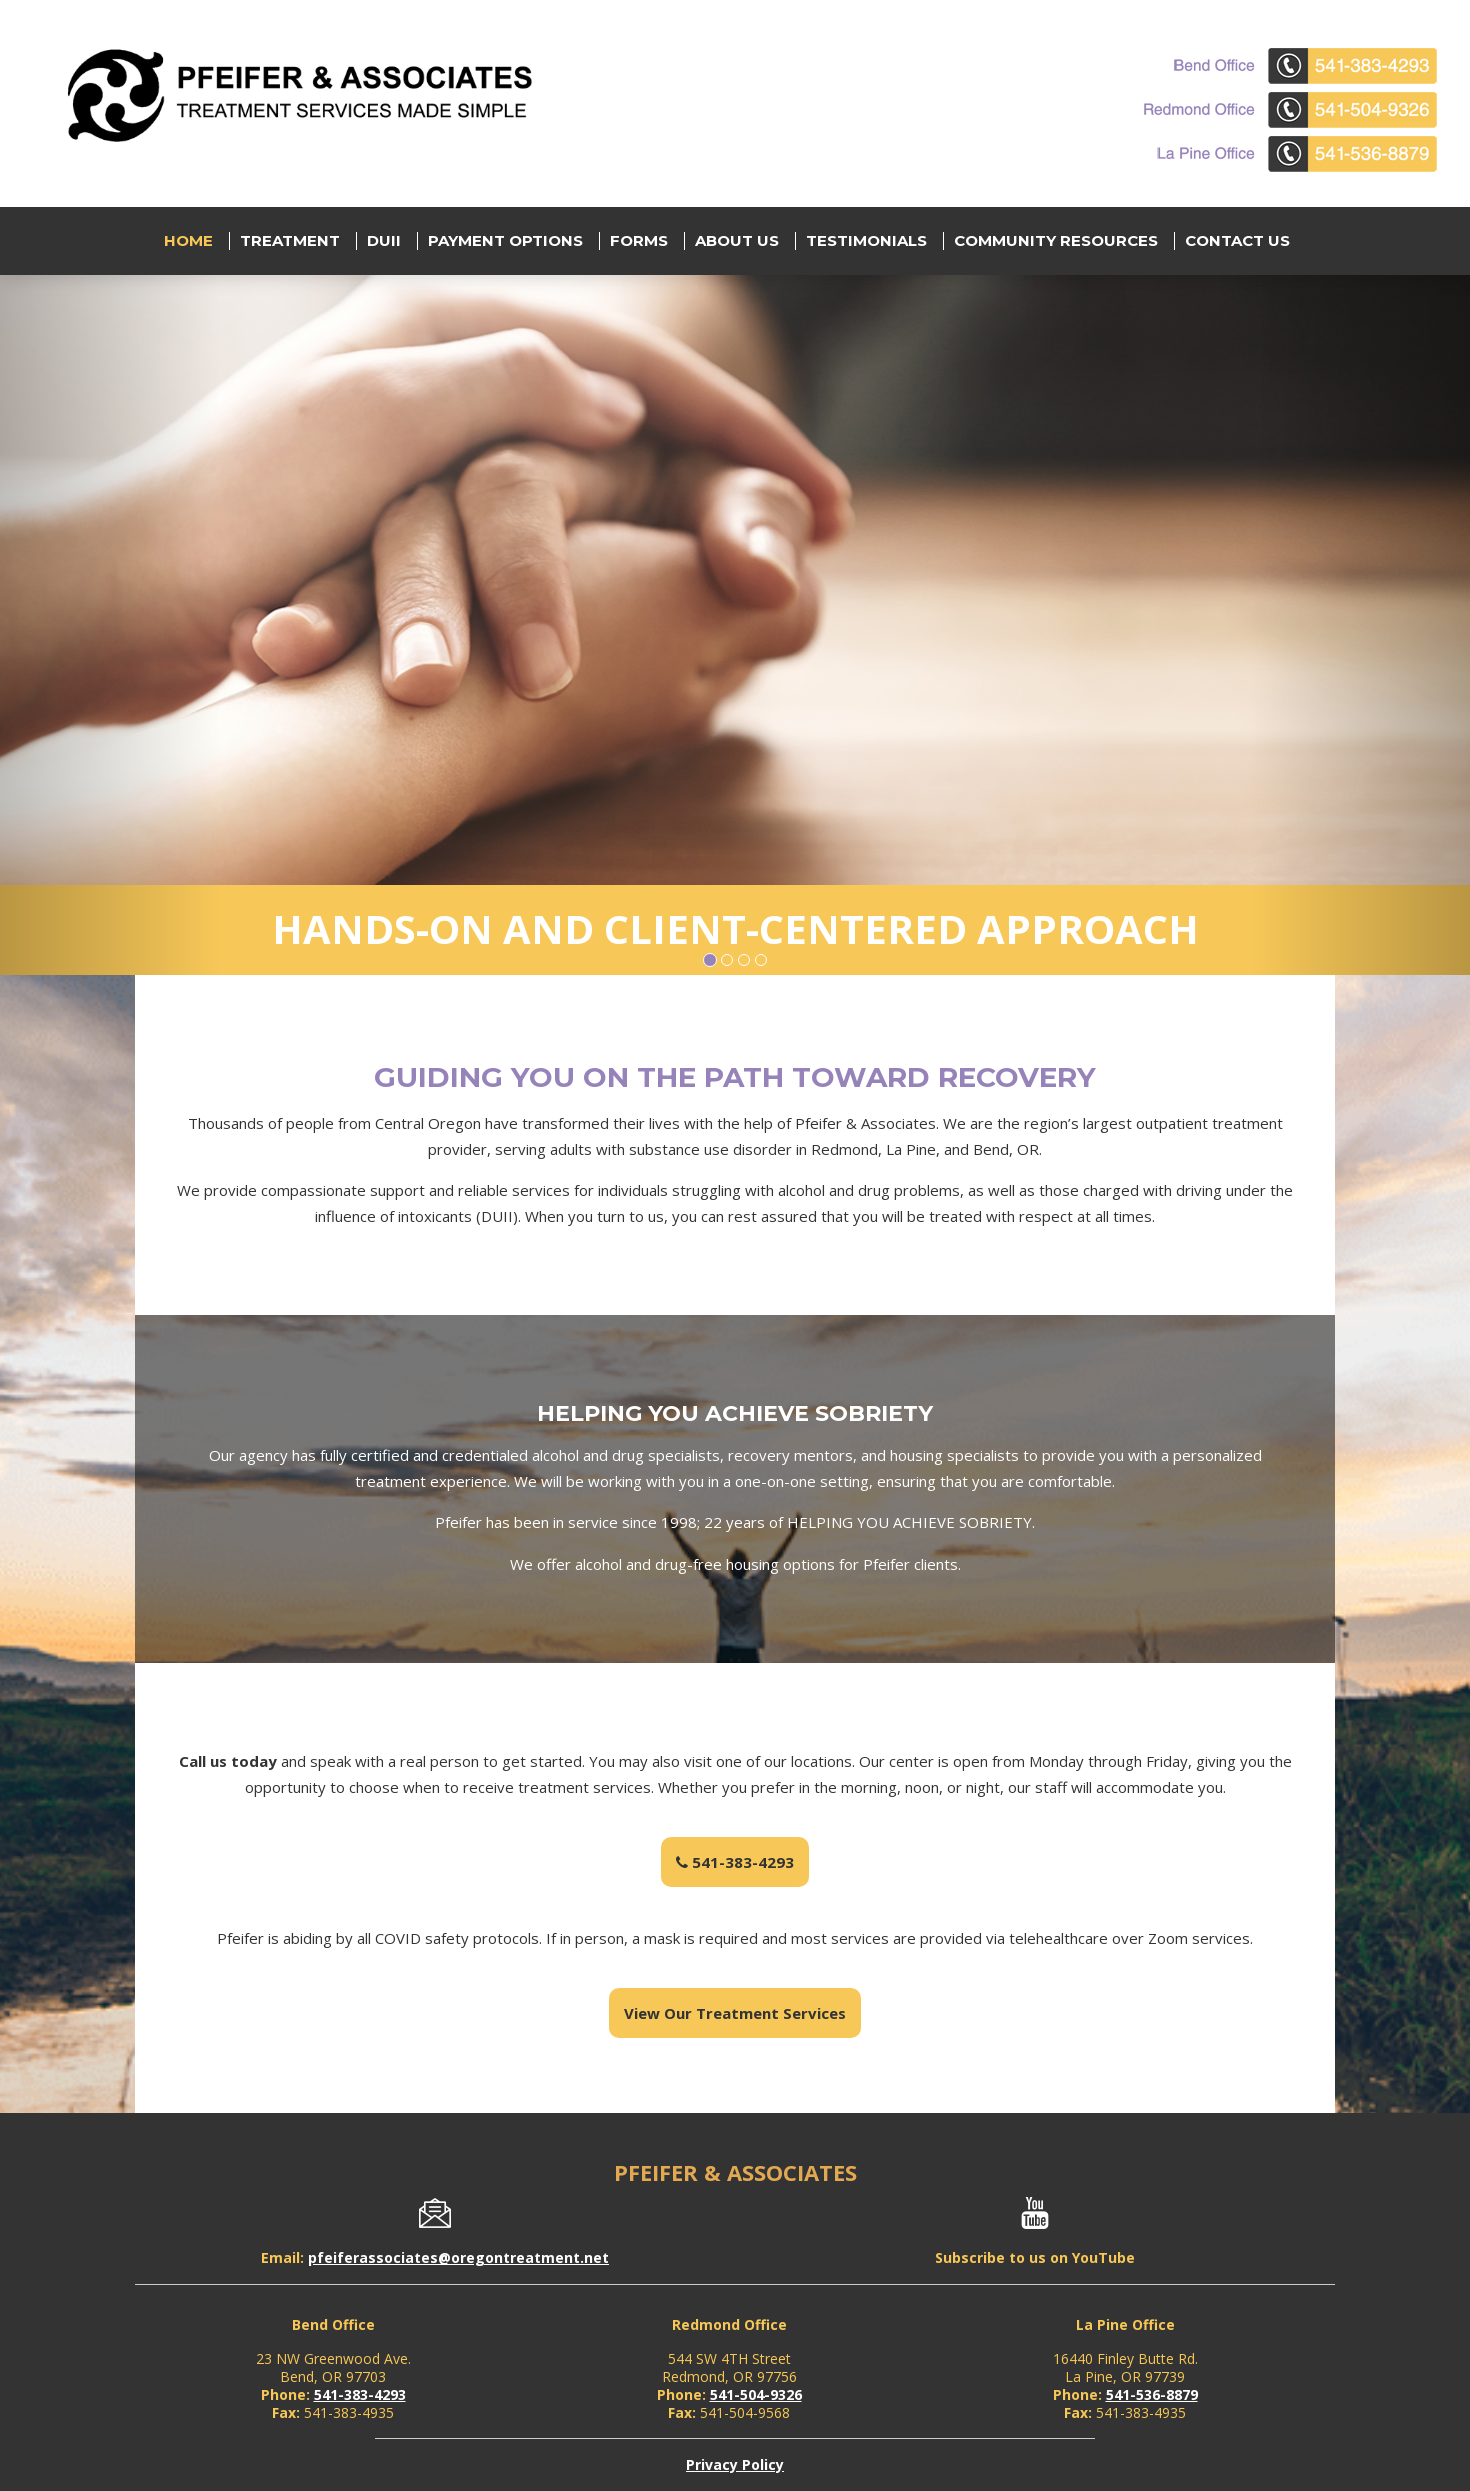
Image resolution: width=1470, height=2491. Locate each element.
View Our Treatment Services (735, 2013)
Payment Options (505, 241)
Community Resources (1056, 241)
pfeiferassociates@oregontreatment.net (458, 2257)
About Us (737, 241)
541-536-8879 (1152, 2394)
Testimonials (866, 241)
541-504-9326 (756, 2394)
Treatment (290, 241)
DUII (384, 241)
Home (188, 241)
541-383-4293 (735, 1862)
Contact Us (1237, 241)
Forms (639, 241)
